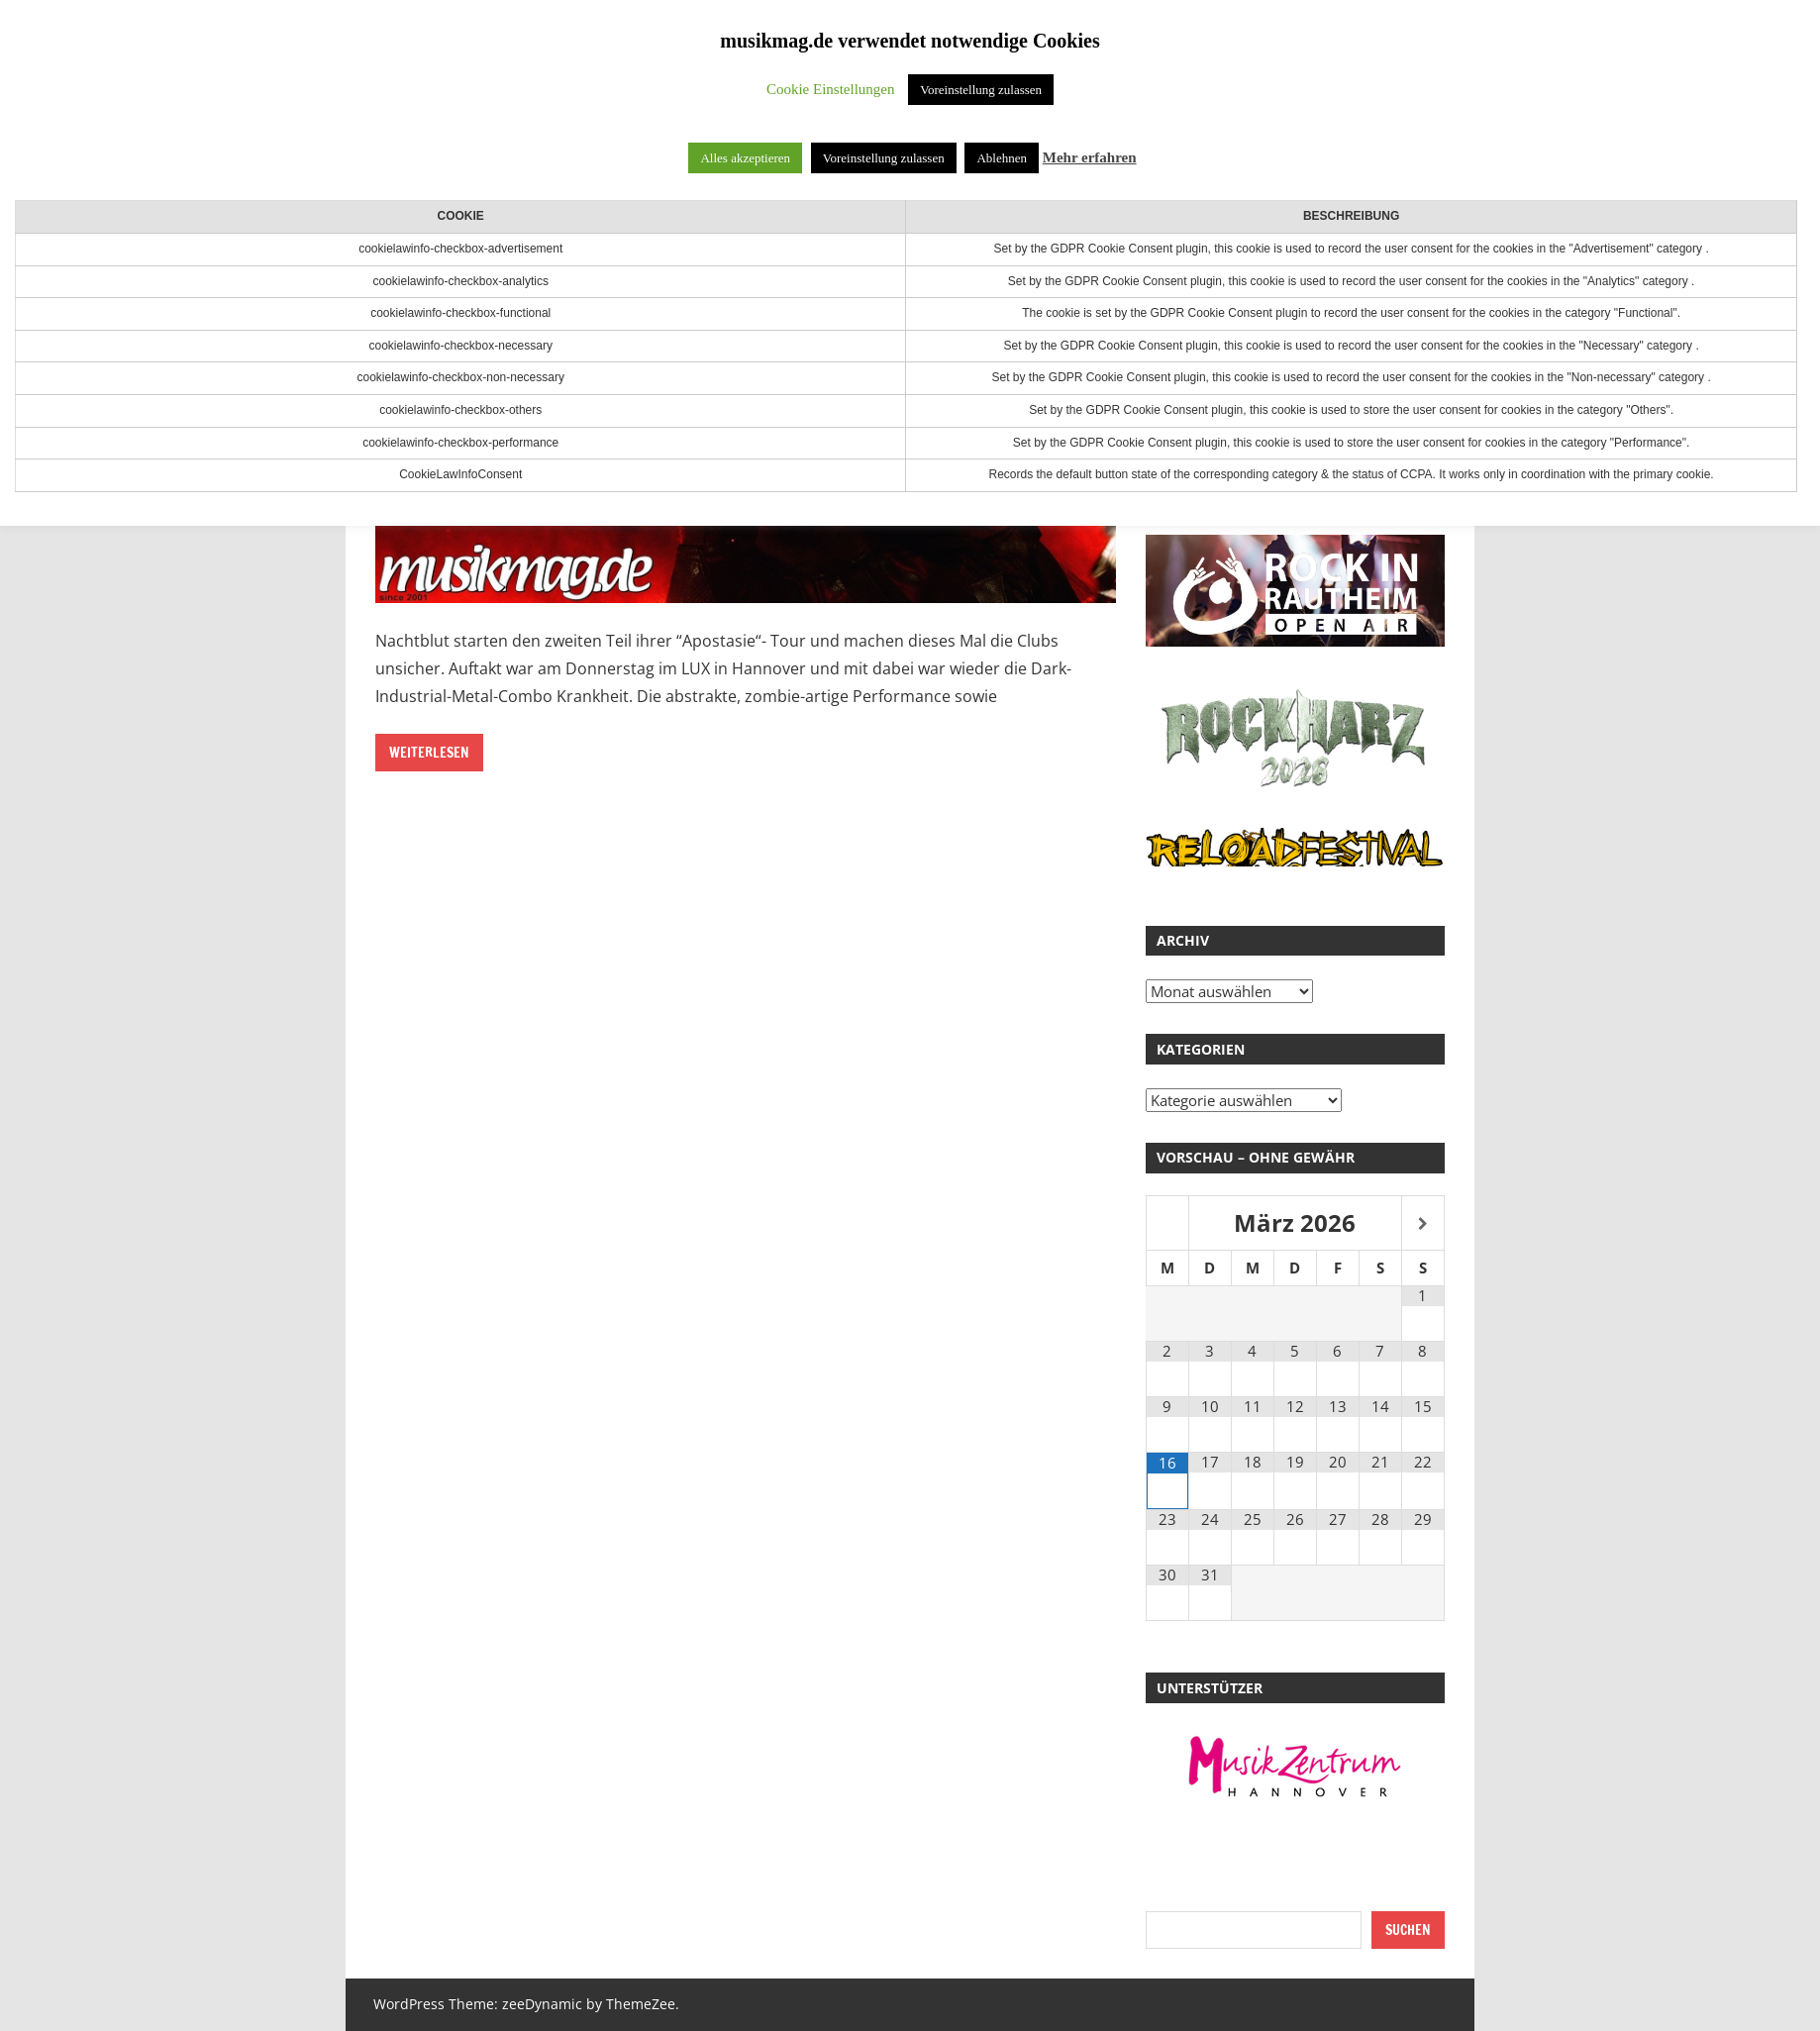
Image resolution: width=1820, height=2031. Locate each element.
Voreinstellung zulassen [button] (981, 89)
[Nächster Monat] (1423, 1224)
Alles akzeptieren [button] (745, 158)
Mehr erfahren (1090, 157)
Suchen (1408, 1930)
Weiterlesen (429, 752)
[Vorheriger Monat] (1167, 1224)
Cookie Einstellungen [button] (830, 89)
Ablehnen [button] (1001, 158)
